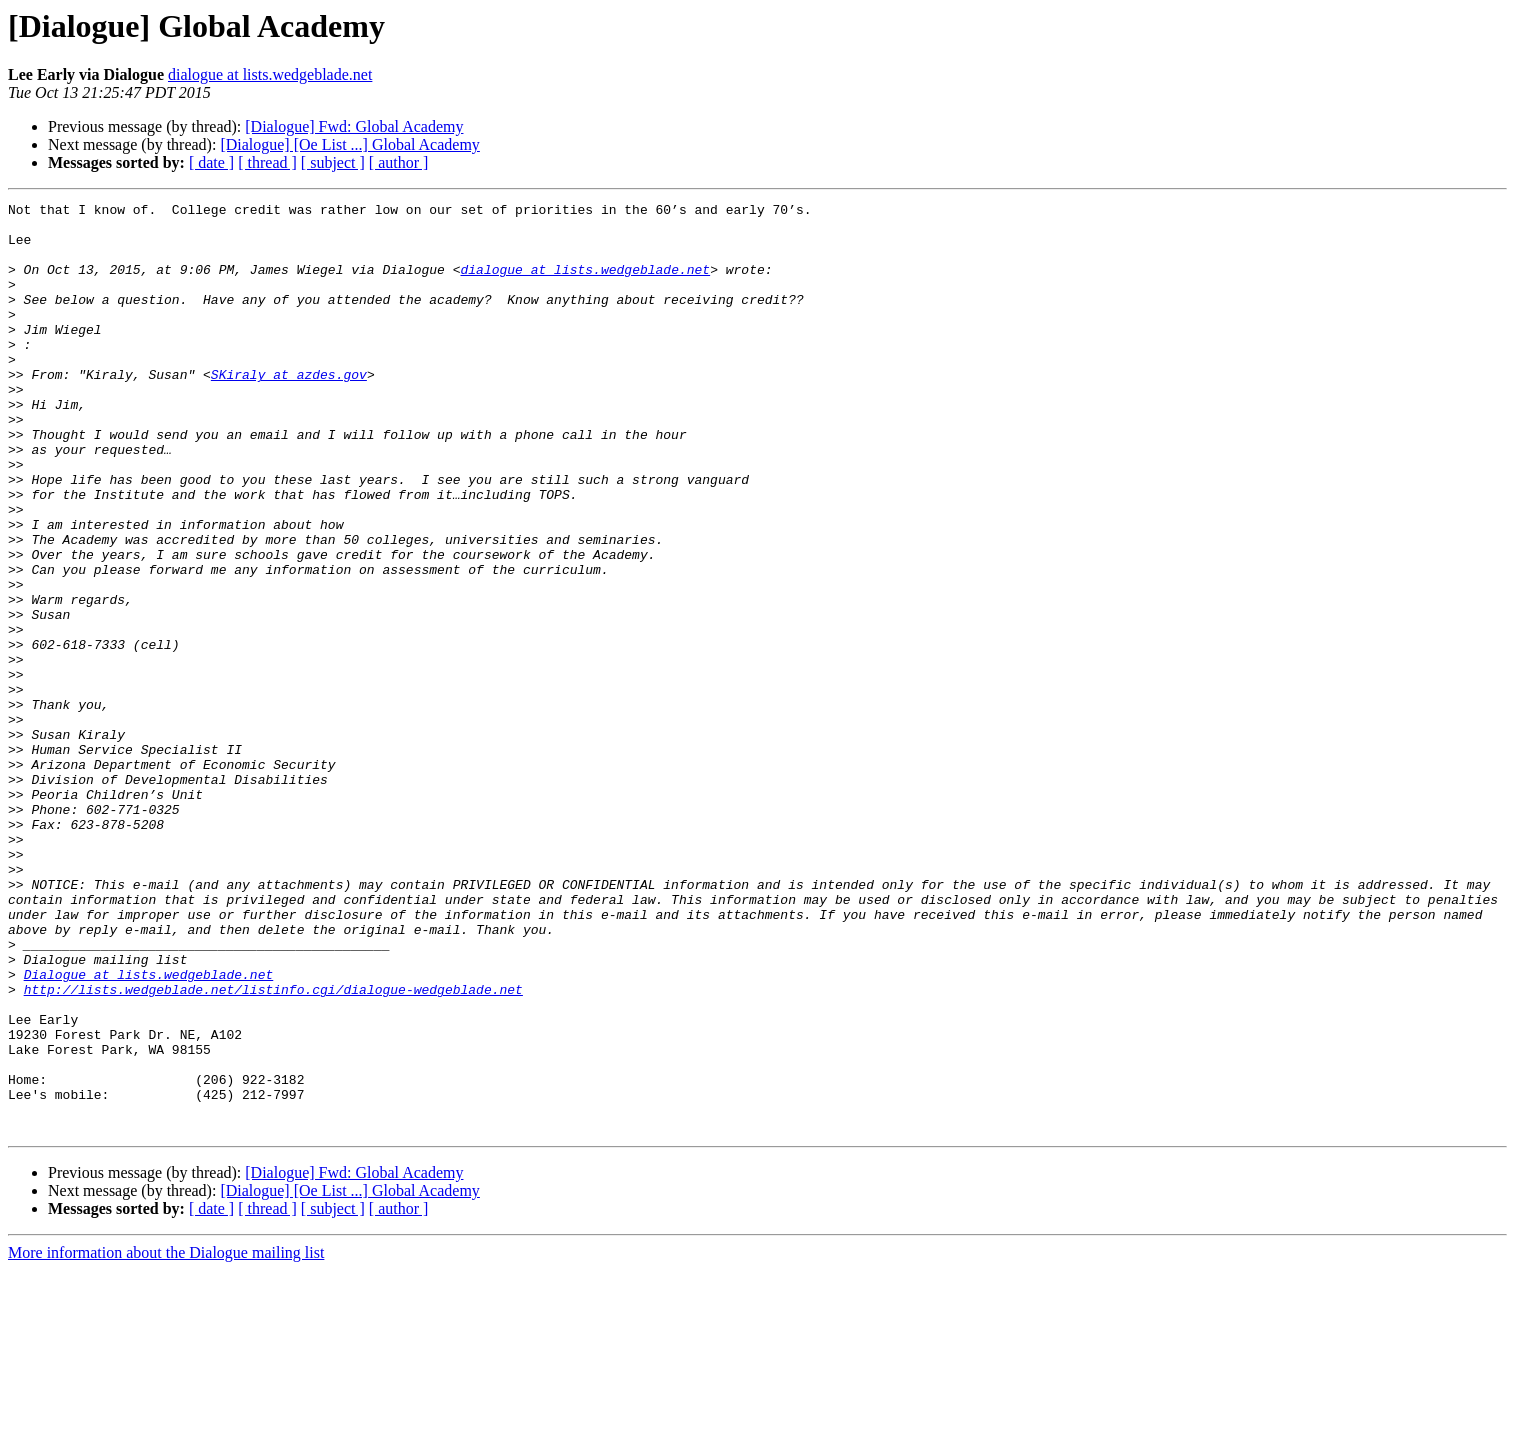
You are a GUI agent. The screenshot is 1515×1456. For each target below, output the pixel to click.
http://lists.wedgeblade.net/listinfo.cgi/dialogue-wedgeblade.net (273, 1148)
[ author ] (399, 162)
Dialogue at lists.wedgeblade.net (149, 1130)
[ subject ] (333, 162)
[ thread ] (267, 162)
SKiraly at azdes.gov (289, 410)
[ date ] (211, 162)
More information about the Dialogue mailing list (166, 1438)
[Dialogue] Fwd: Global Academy (354, 126)
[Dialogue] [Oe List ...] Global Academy (349, 144)
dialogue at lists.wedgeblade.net (270, 74)
